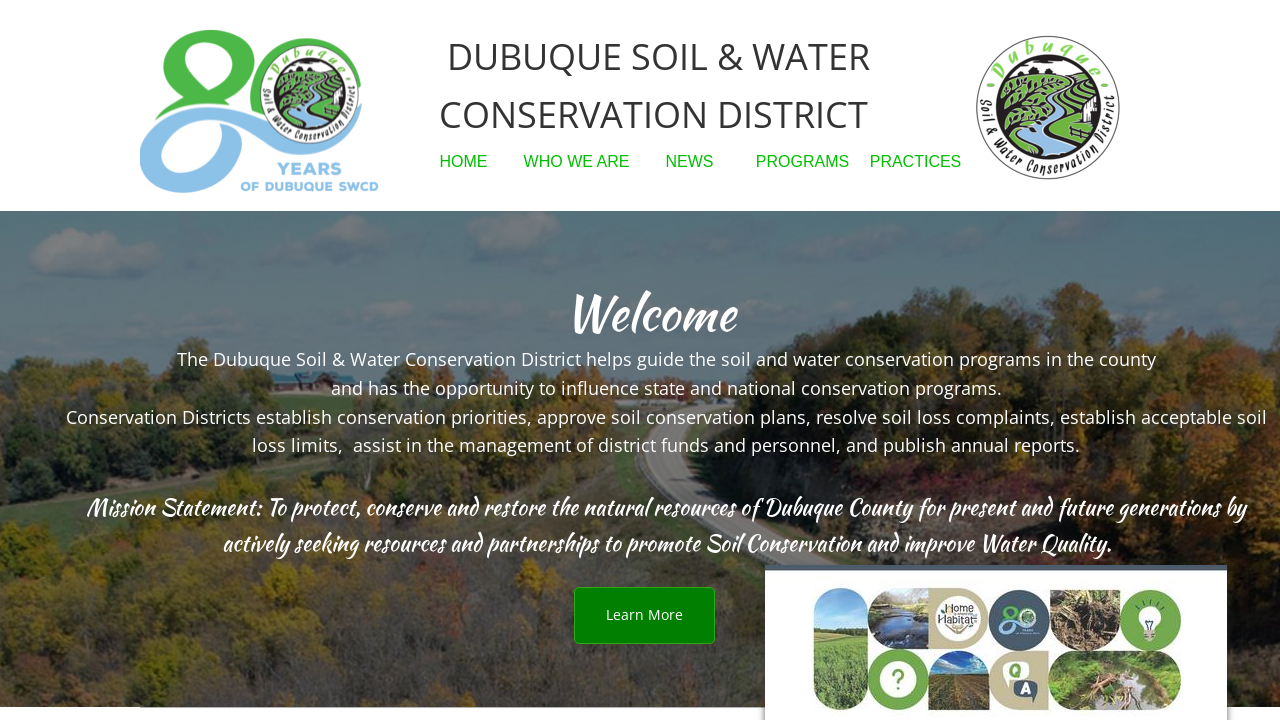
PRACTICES (916, 161)
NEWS (690, 161)
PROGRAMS (802, 161)
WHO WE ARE (577, 161)
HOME (464, 161)
